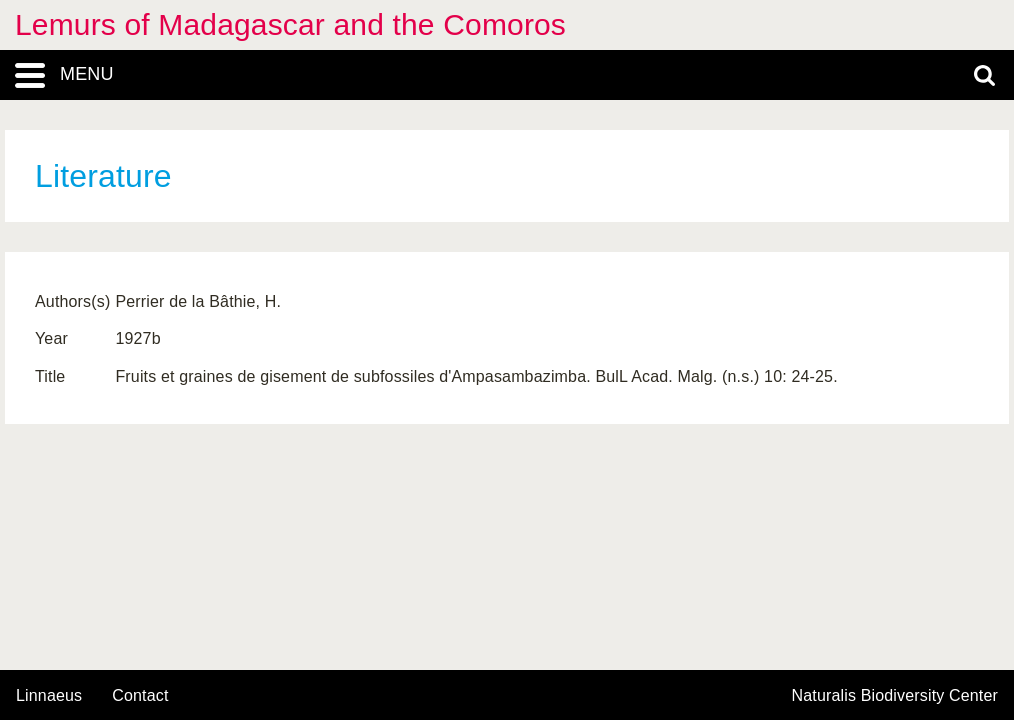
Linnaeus (49, 696)
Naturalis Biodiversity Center (895, 696)
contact (140, 695)
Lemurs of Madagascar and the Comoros (290, 24)
